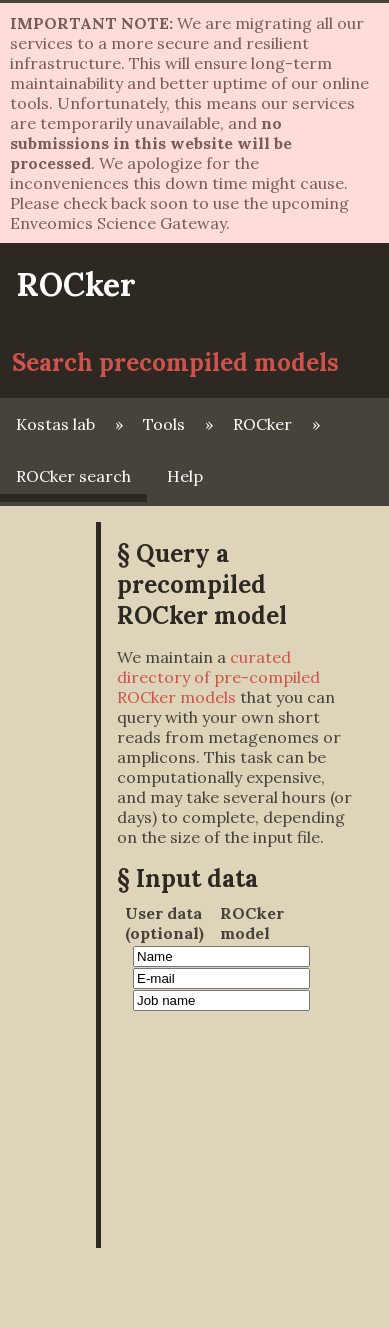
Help (185, 476)
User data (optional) (164, 923)
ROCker (76, 284)
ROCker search (73, 476)
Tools (164, 424)
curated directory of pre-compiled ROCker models (218, 677)
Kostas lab (55, 424)
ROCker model (252, 923)
